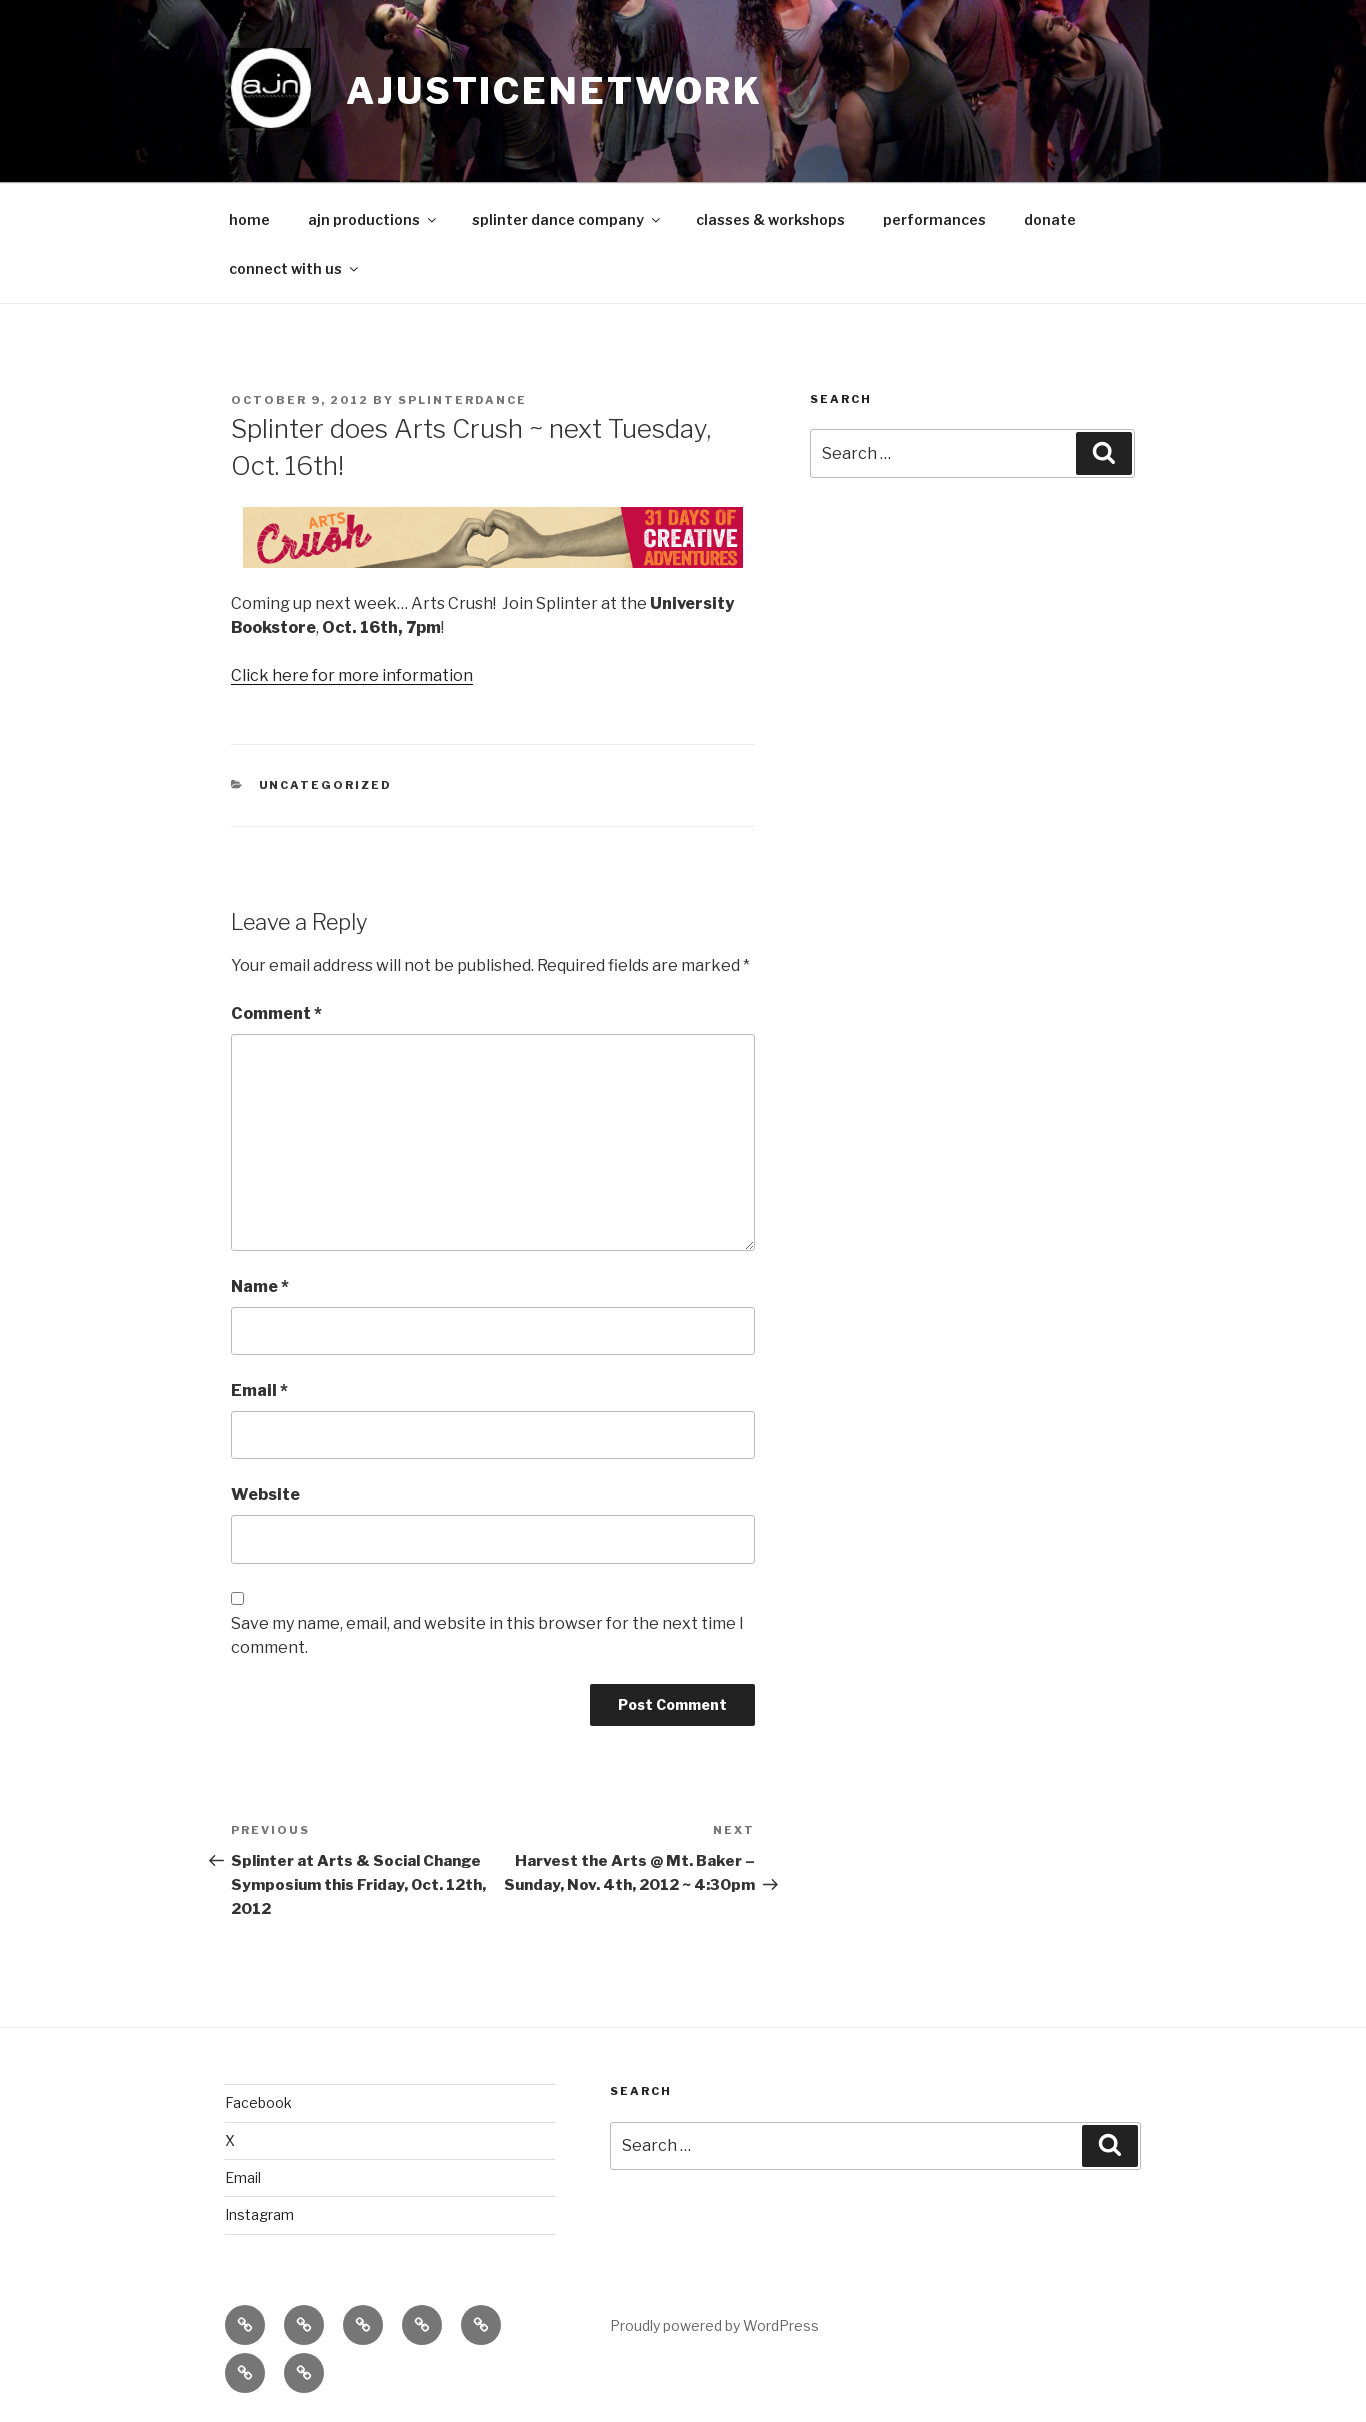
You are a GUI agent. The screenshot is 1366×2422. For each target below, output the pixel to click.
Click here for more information (352, 675)
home (249, 219)
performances (934, 219)
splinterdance (462, 400)
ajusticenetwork (554, 91)
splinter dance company (567, 219)
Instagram (259, 2214)
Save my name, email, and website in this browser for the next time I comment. (487, 1635)
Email (259, 1390)
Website (265, 1494)
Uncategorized (326, 785)
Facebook (258, 2102)
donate (1050, 219)
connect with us (295, 268)
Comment (276, 1013)
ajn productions (373, 219)
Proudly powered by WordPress (714, 2325)
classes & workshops (770, 219)
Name (260, 1286)
